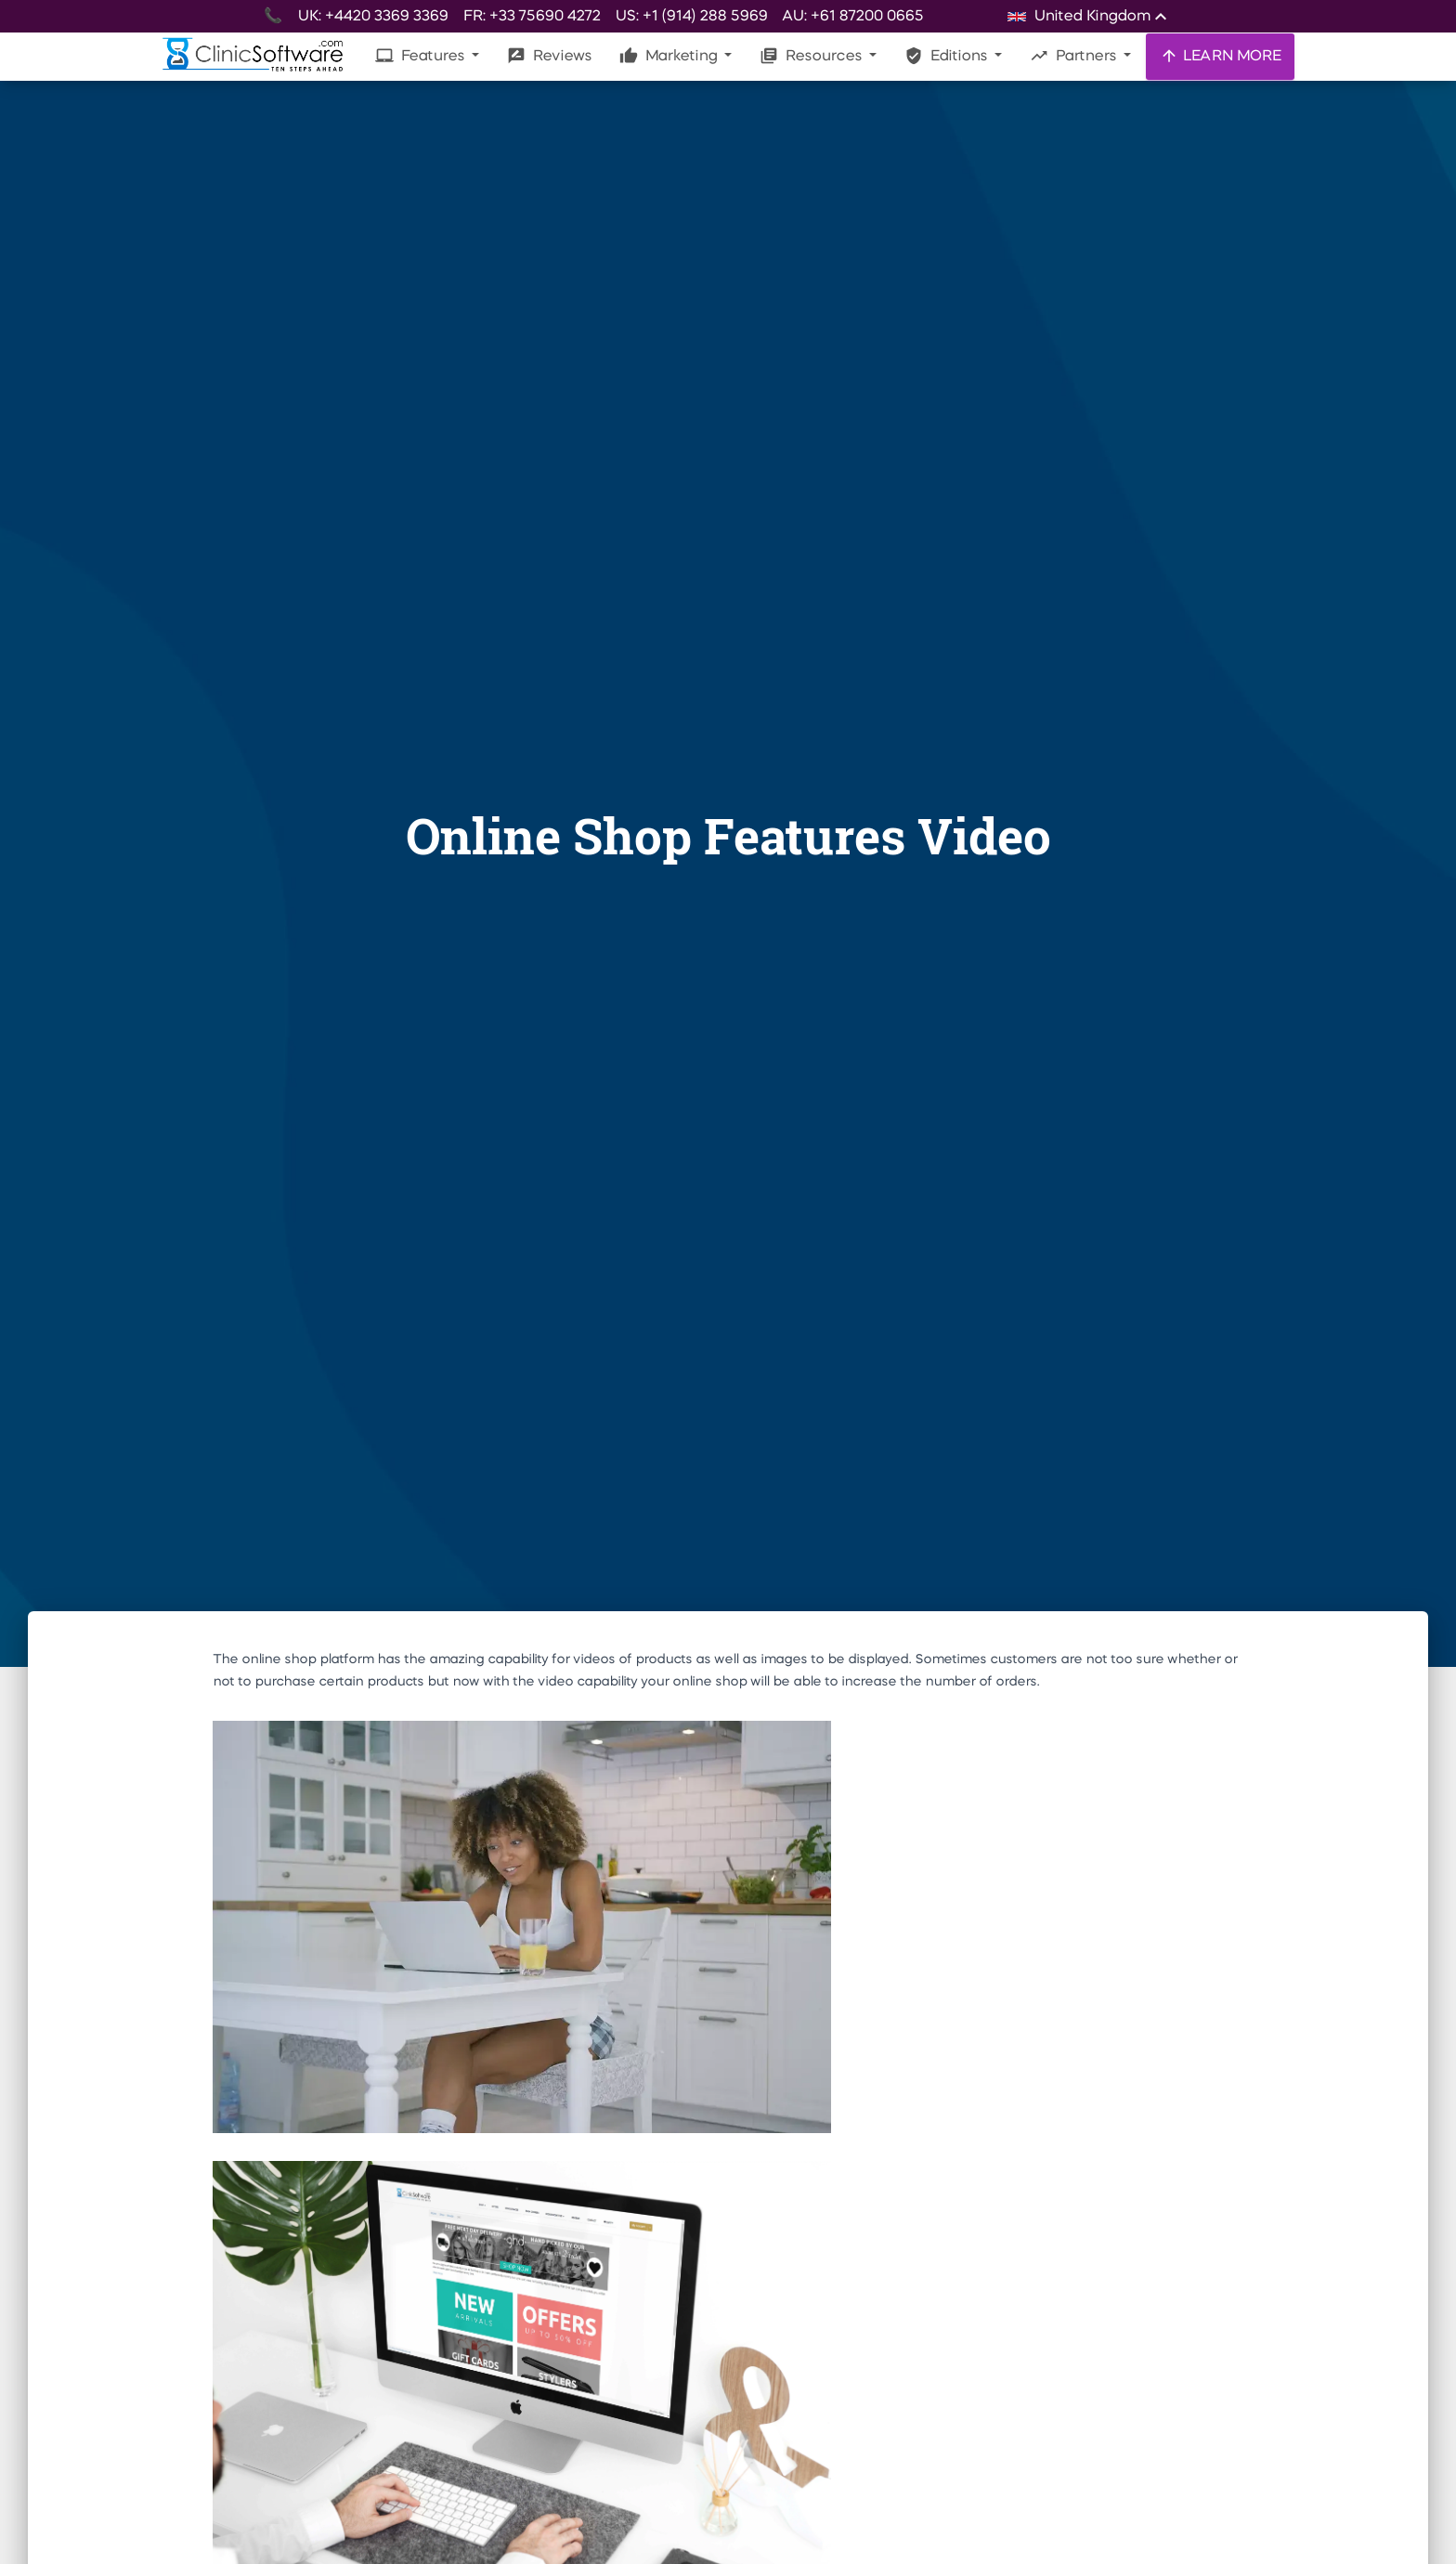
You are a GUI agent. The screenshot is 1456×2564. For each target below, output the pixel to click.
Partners (1075, 55)
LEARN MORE (1220, 55)
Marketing (670, 55)
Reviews (549, 55)
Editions (947, 55)
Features (421, 55)
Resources (812, 55)
